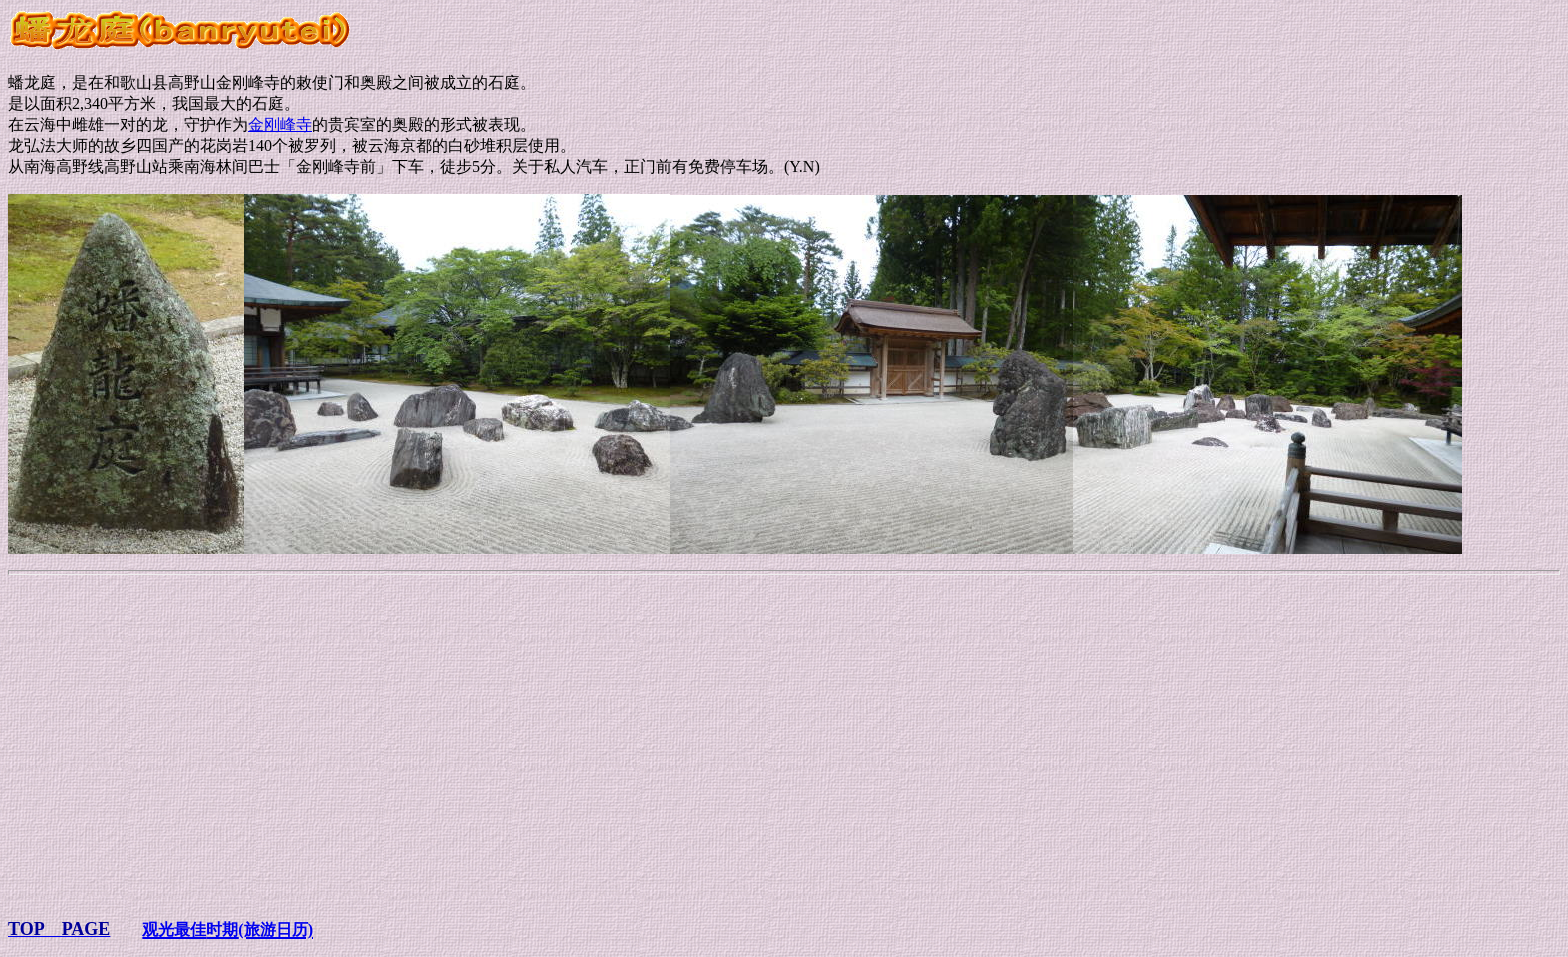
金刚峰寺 (280, 124)
